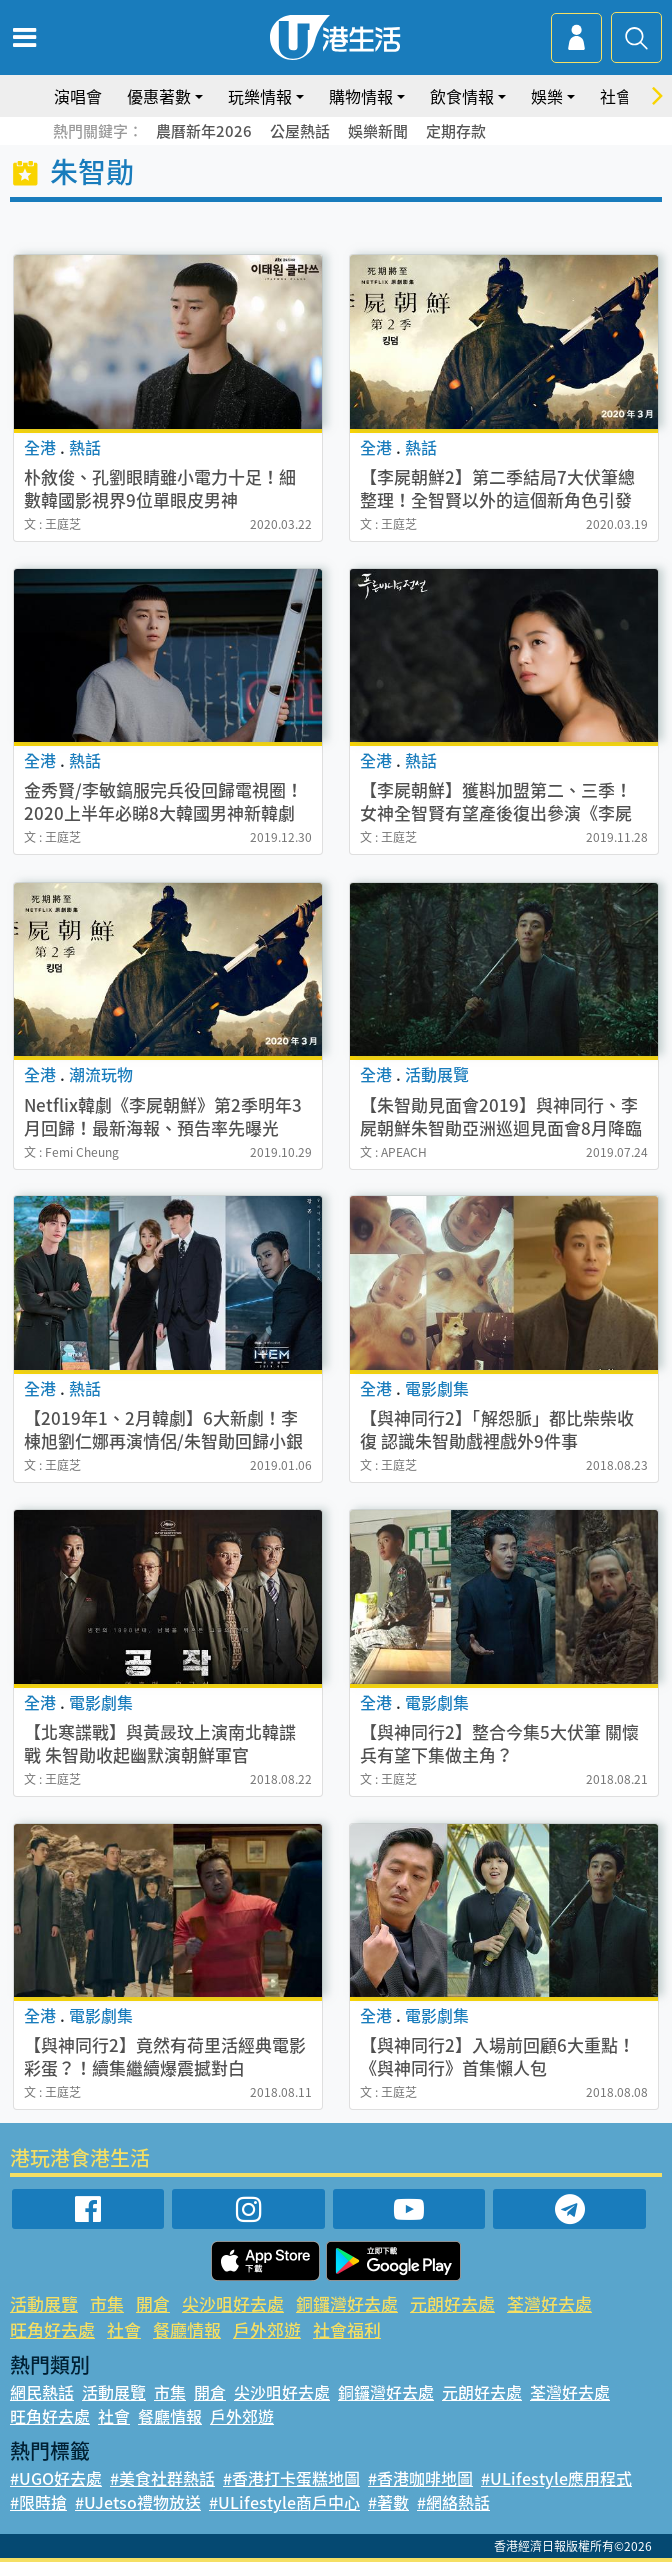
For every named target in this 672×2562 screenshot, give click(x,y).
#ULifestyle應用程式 (556, 2478)
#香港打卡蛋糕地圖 (291, 2478)
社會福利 (347, 2329)
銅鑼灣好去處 (347, 2303)
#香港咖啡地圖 (420, 2478)
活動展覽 (44, 2303)
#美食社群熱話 (162, 2478)
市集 (107, 2303)
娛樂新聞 (378, 131)
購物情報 (361, 96)
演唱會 (78, 96)
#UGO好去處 (56, 2478)
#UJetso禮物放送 (138, 2502)
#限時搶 (38, 2502)
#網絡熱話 (453, 2502)
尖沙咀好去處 (233, 2303)
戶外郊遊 (267, 2329)
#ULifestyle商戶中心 (284, 2502)
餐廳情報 (187, 2329)
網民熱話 (42, 2392)
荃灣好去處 (549, 2303)
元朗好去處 (452, 2303)
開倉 (153, 2303)
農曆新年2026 (204, 131)
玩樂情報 (260, 96)
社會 (616, 96)
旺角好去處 (52, 2329)
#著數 (388, 2502)
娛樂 (547, 96)
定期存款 (456, 131)
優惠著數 (159, 96)
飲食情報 (462, 96)
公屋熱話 (300, 131)
